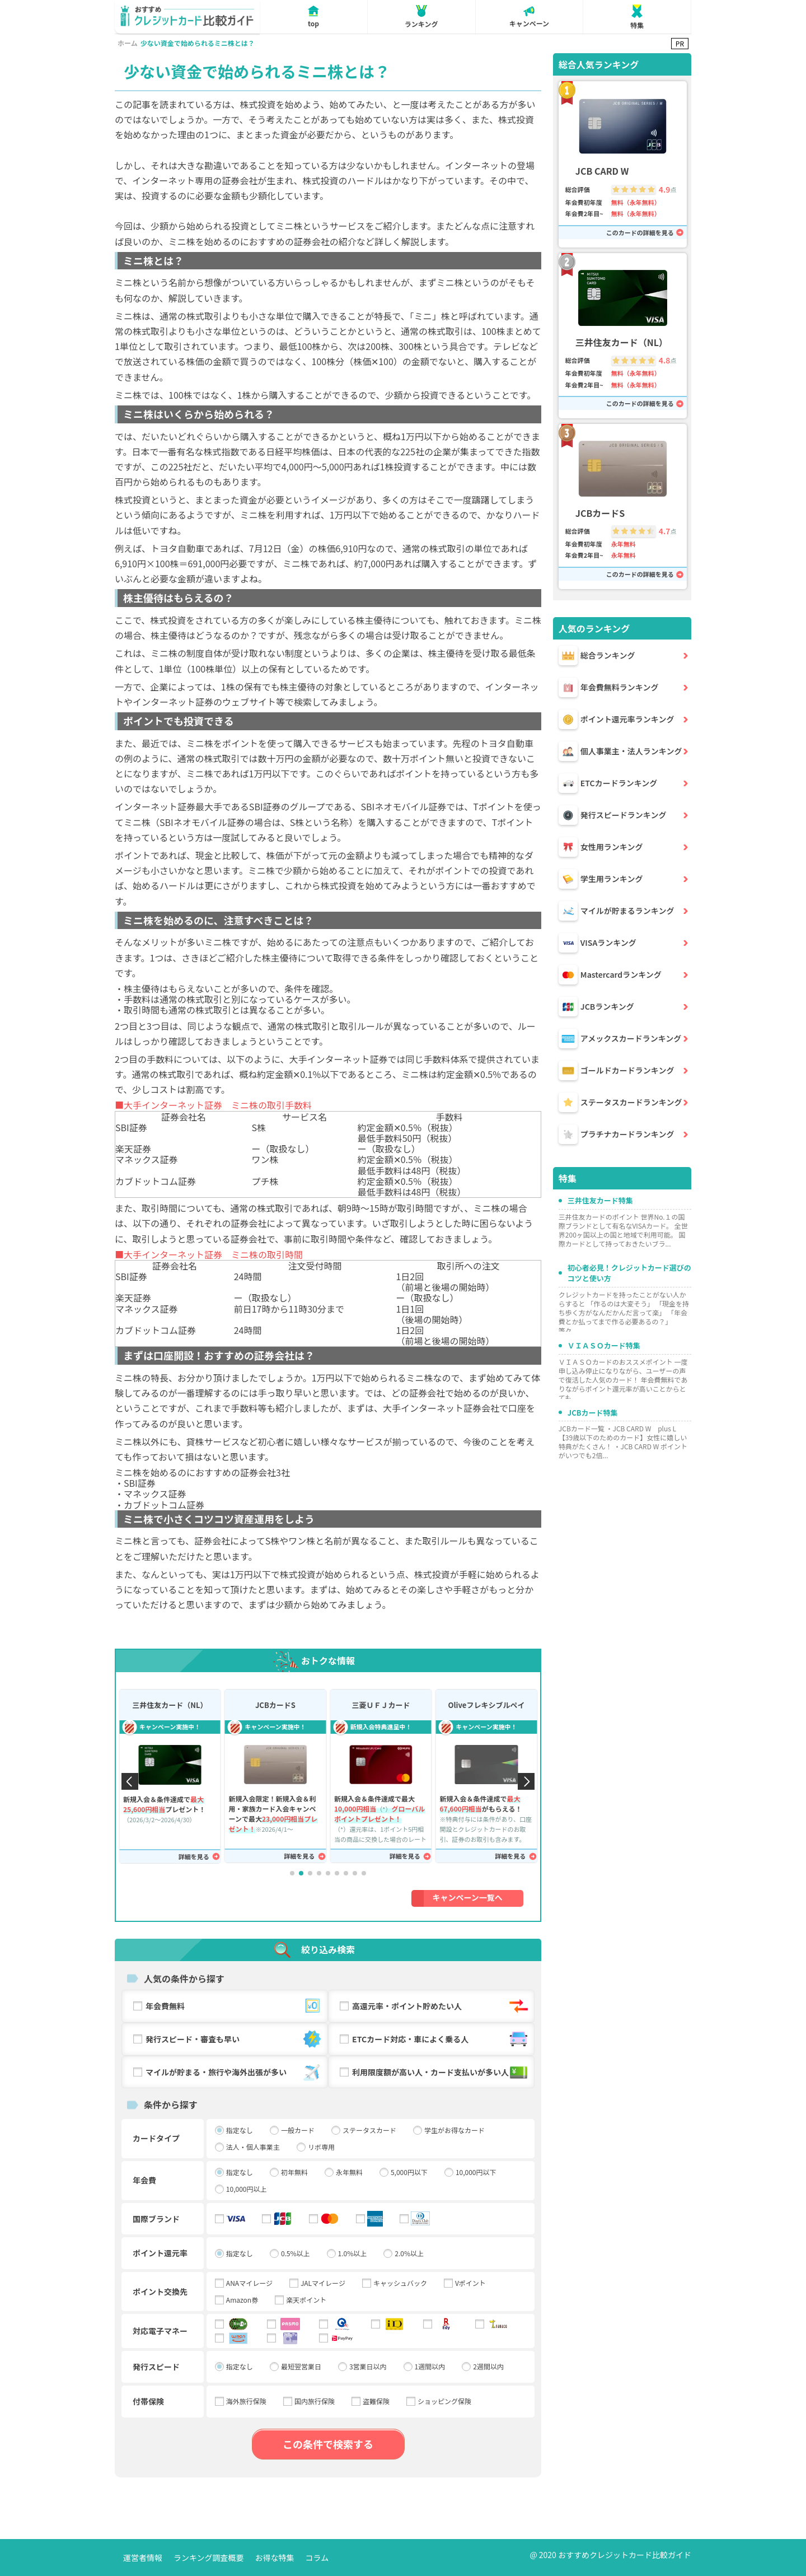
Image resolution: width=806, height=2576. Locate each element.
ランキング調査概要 (209, 2557)
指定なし (239, 2130)
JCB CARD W (602, 171)
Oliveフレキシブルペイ (486, 1705)
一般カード (298, 2130)
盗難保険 (376, 2401)
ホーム (128, 43)
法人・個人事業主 (253, 2147)
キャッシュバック (400, 2283)
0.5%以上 (295, 2253)
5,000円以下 (409, 2172)
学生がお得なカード (454, 2130)
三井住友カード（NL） (169, 1705)
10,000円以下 (476, 2172)
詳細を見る (194, 1856)
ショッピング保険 (444, 2401)
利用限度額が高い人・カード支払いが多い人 (441, 2072)
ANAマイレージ (249, 2283)
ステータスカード (369, 2130)
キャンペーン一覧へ (468, 1897)
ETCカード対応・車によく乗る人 (441, 2039)
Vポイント (470, 2283)
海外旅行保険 (246, 2401)
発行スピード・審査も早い (234, 2039)
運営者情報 (142, 2557)
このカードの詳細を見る (640, 232)
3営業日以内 (368, 2366)
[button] (292, 1873)
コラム (317, 2557)
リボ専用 (321, 2147)
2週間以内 (488, 2366)
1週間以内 (430, 2366)
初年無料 (294, 2172)
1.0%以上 (352, 2253)
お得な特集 (274, 2557)
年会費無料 (234, 2006)
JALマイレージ (323, 2283)
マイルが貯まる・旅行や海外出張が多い (234, 2072)
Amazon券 (242, 2300)
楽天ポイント (306, 2300)
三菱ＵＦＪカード (381, 1705)
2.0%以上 (409, 2253)
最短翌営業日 (301, 2366)
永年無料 (349, 2172)
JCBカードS (275, 1705)
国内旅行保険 (314, 2401)
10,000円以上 (246, 2189)
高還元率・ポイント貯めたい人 (441, 2006)
